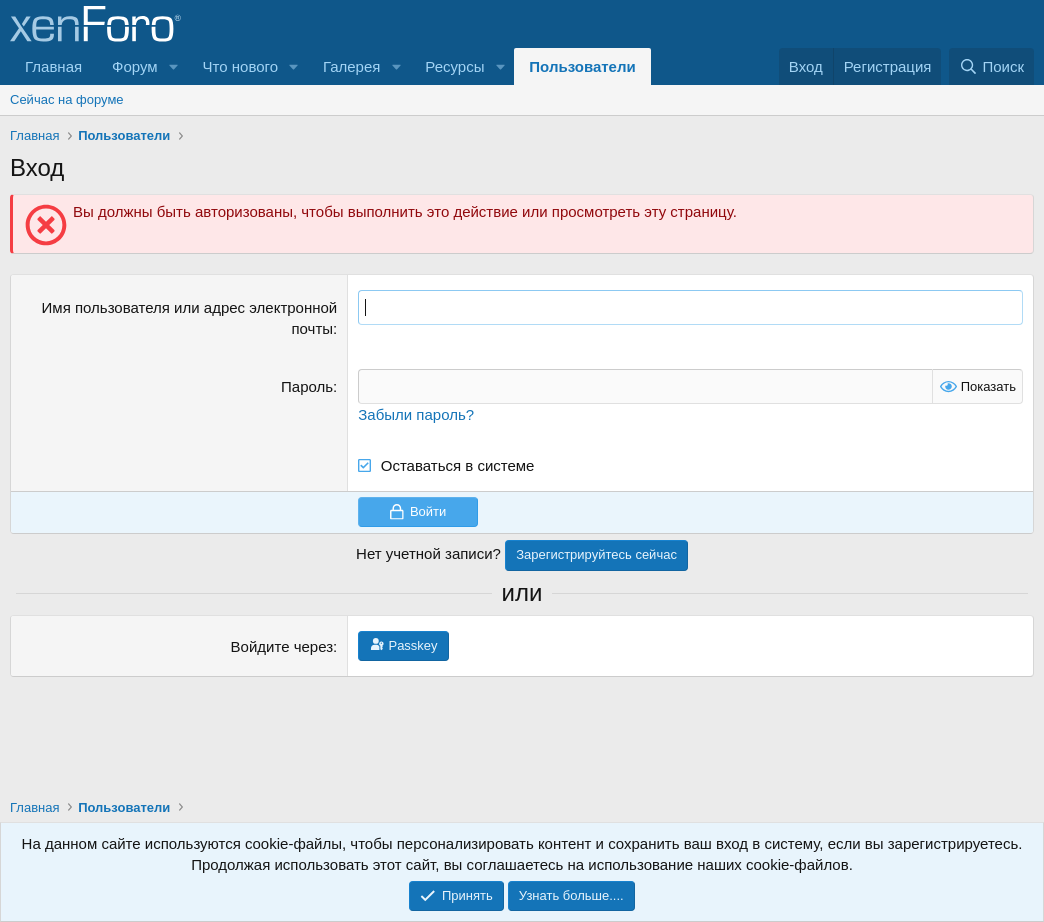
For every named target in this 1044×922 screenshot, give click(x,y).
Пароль (307, 386)
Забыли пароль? (416, 414)
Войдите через (282, 646)
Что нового (240, 66)
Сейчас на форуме (67, 99)
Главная (53, 66)
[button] (174, 66)
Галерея (352, 66)
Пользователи (582, 66)
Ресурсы (454, 66)
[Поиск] (991, 66)
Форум (135, 66)
